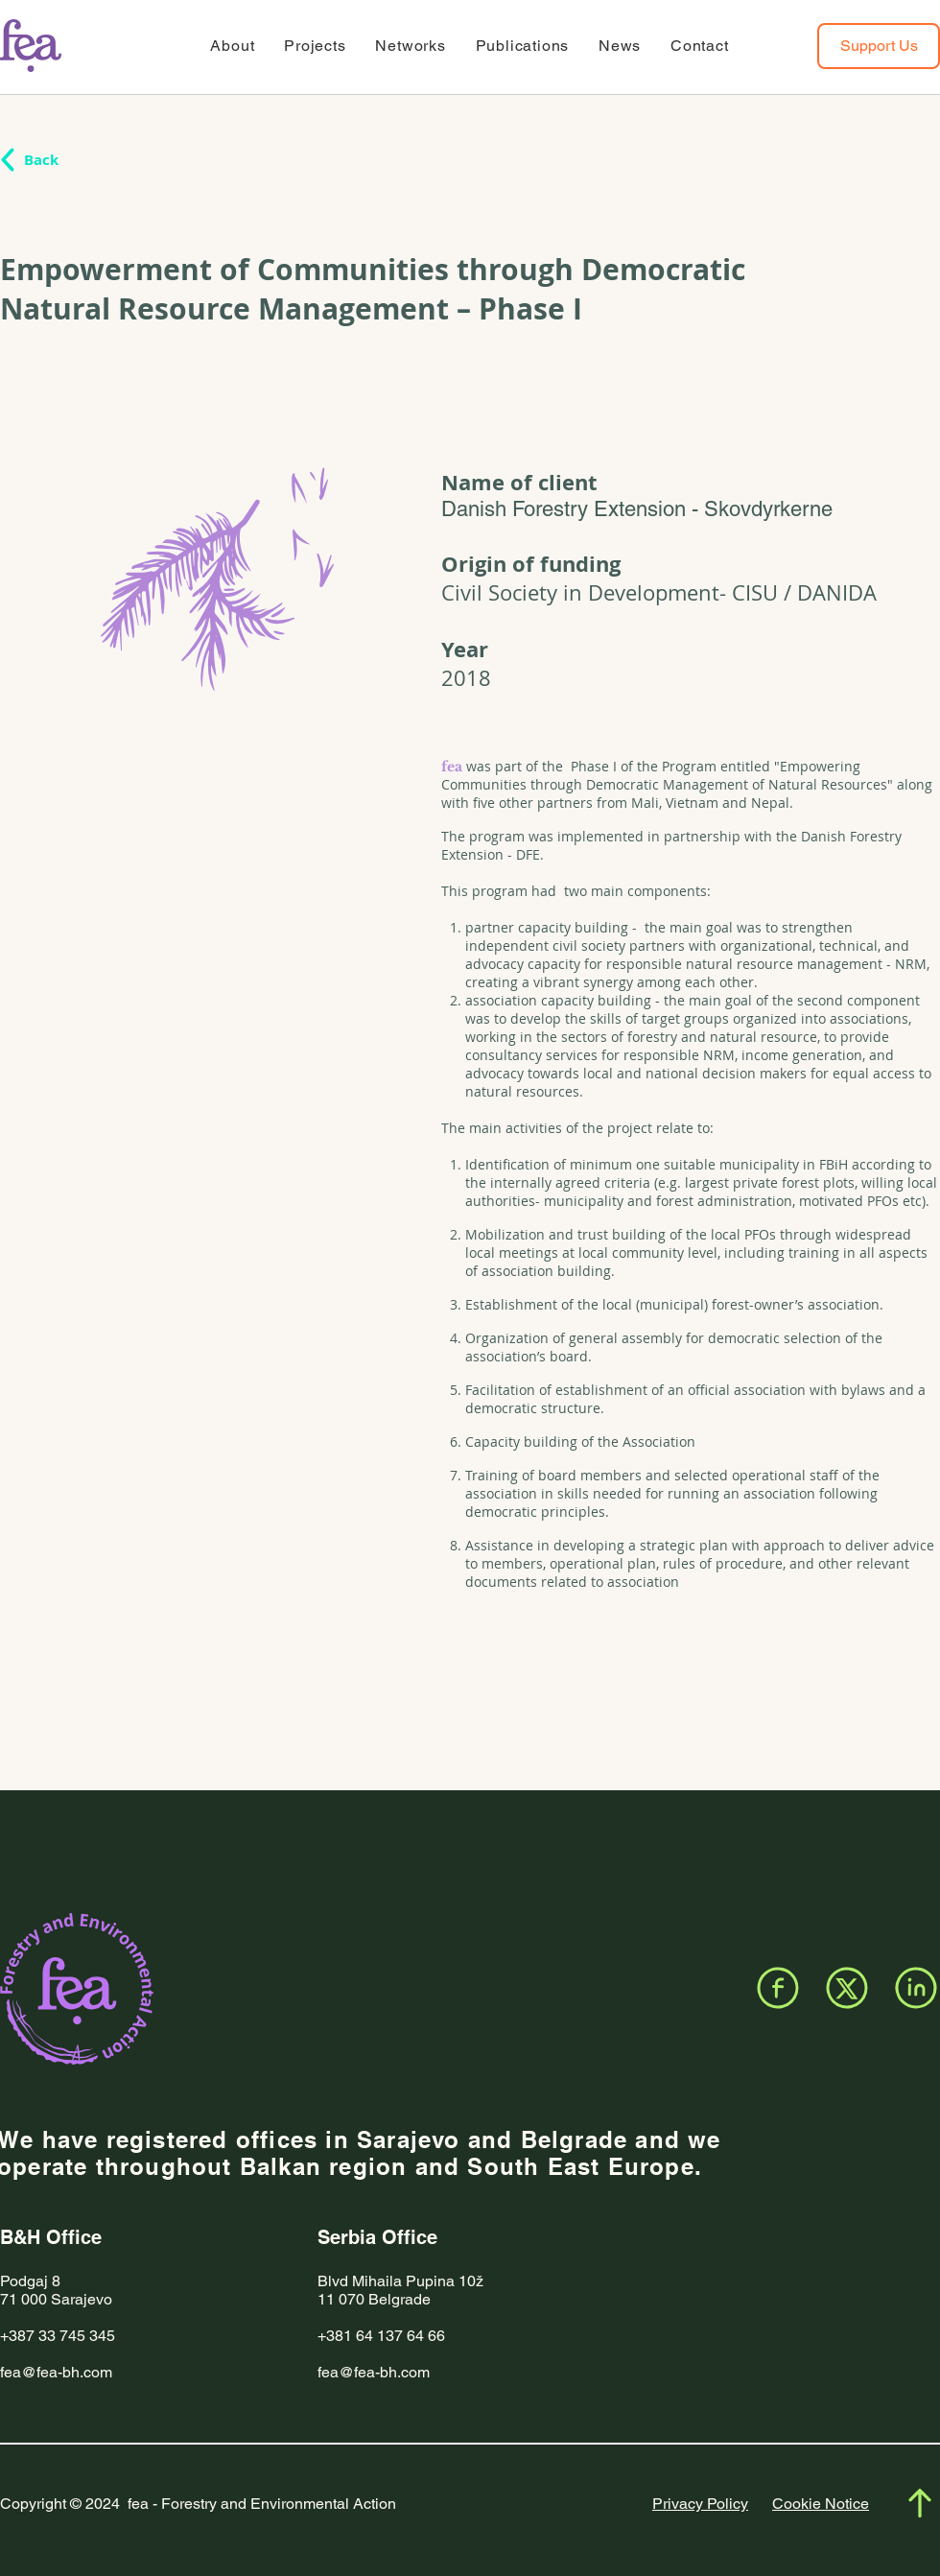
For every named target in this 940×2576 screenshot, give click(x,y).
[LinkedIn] (916, 1988)
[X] (847, 1988)
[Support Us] (878, 46)
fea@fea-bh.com (56, 2372)
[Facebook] (778, 1988)
